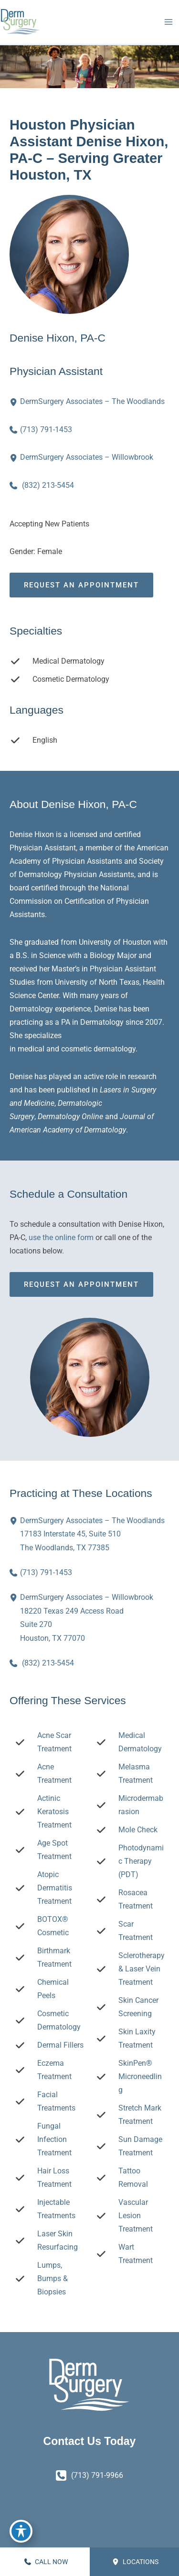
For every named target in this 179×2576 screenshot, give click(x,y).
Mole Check (138, 1829)
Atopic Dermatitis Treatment (54, 1888)
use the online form (61, 1237)
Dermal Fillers (60, 2045)
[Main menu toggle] (168, 22)
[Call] (41, 429)
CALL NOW (46, 2562)
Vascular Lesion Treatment (135, 2215)
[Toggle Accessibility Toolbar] (21, 2531)
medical (31, 1048)
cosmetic (76, 1048)
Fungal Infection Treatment (54, 2139)
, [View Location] (92, 1533)
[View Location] (15, 402)
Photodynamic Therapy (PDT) (141, 1861)
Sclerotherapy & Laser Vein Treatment (141, 1969)
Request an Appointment (81, 585)
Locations (135, 2562)
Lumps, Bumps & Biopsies (52, 2278)
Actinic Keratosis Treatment (54, 1811)
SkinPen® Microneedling (140, 2076)
